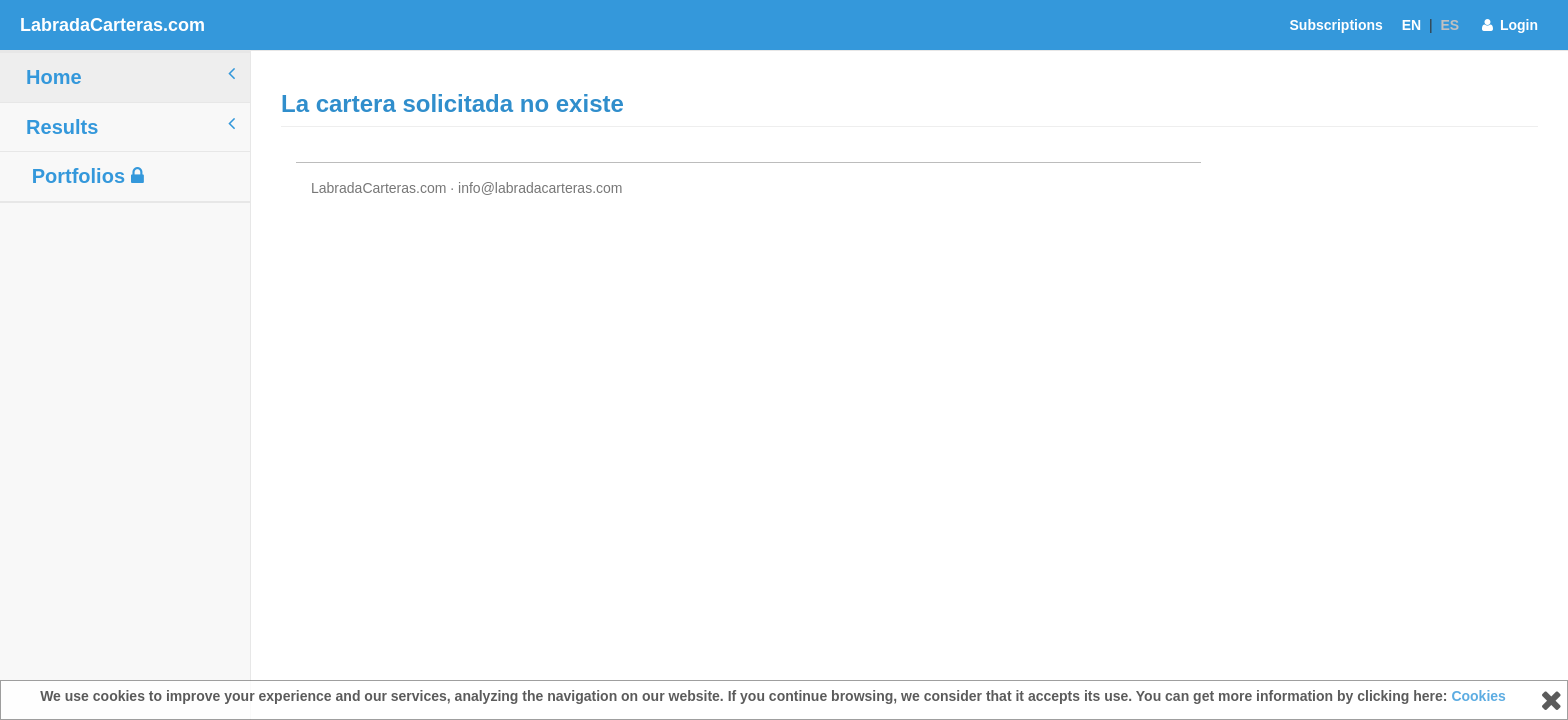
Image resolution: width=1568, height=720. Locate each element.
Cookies (1478, 696)
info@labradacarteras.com (540, 188)
